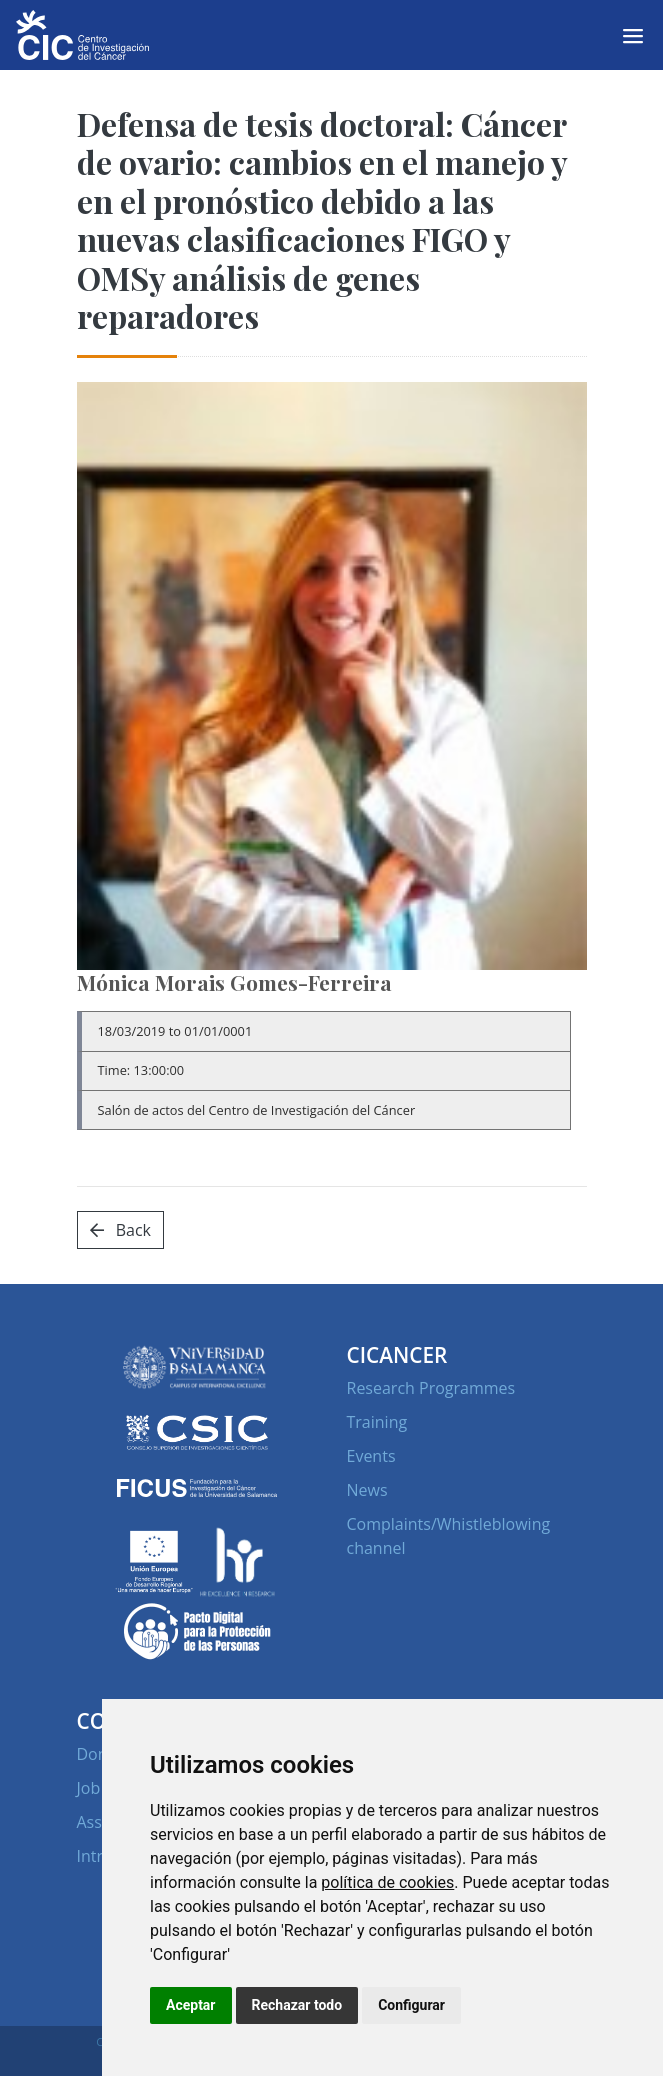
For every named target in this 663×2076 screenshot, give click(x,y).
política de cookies (387, 1882)
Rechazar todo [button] (297, 2005)
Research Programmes (431, 1388)
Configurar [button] (411, 2005)
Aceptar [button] (191, 2005)
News (367, 1490)
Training (377, 1422)
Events (371, 1456)
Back (120, 1230)
